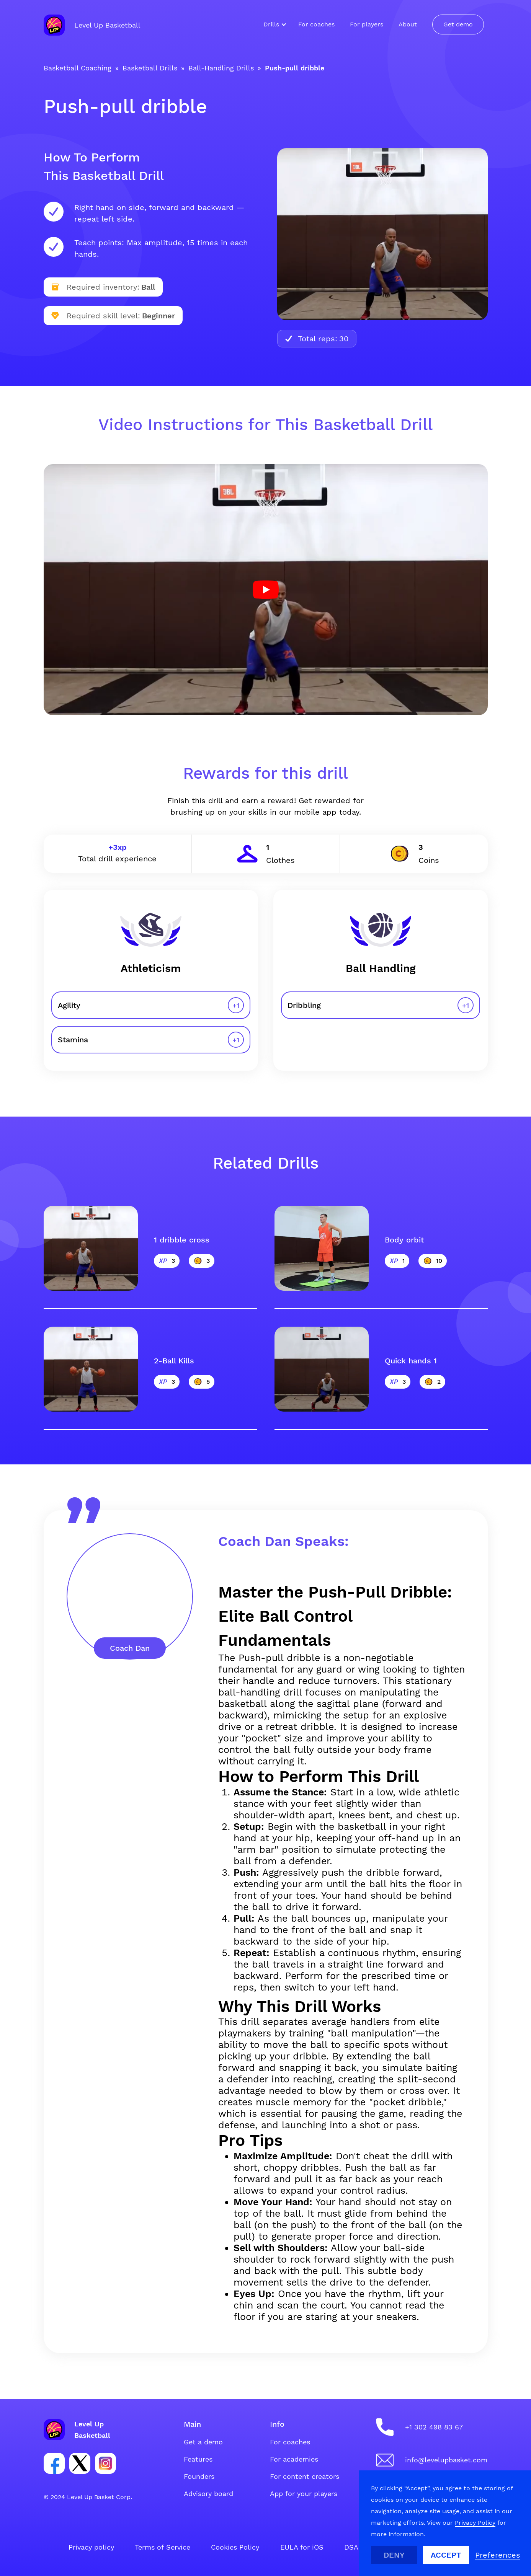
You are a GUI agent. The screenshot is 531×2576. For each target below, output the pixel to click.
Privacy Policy (475, 2522)
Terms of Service (162, 2547)
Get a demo (203, 2442)
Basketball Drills (150, 68)
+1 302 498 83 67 (434, 2427)
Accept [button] (446, 2555)
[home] (92, 25)
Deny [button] (394, 2555)
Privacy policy (91, 2547)
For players (366, 24)
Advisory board (208, 2494)
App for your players (303, 2494)
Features (198, 2459)
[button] (273, 24)
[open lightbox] (266, 589)
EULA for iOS (302, 2547)
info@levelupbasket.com (446, 2460)
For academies (294, 2459)
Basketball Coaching (77, 68)
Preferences (497, 2555)
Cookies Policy (235, 2547)
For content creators (304, 2476)
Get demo (458, 24)
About (408, 24)
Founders (199, 2476)
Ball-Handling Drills (221, 68)
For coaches (316, 24)
